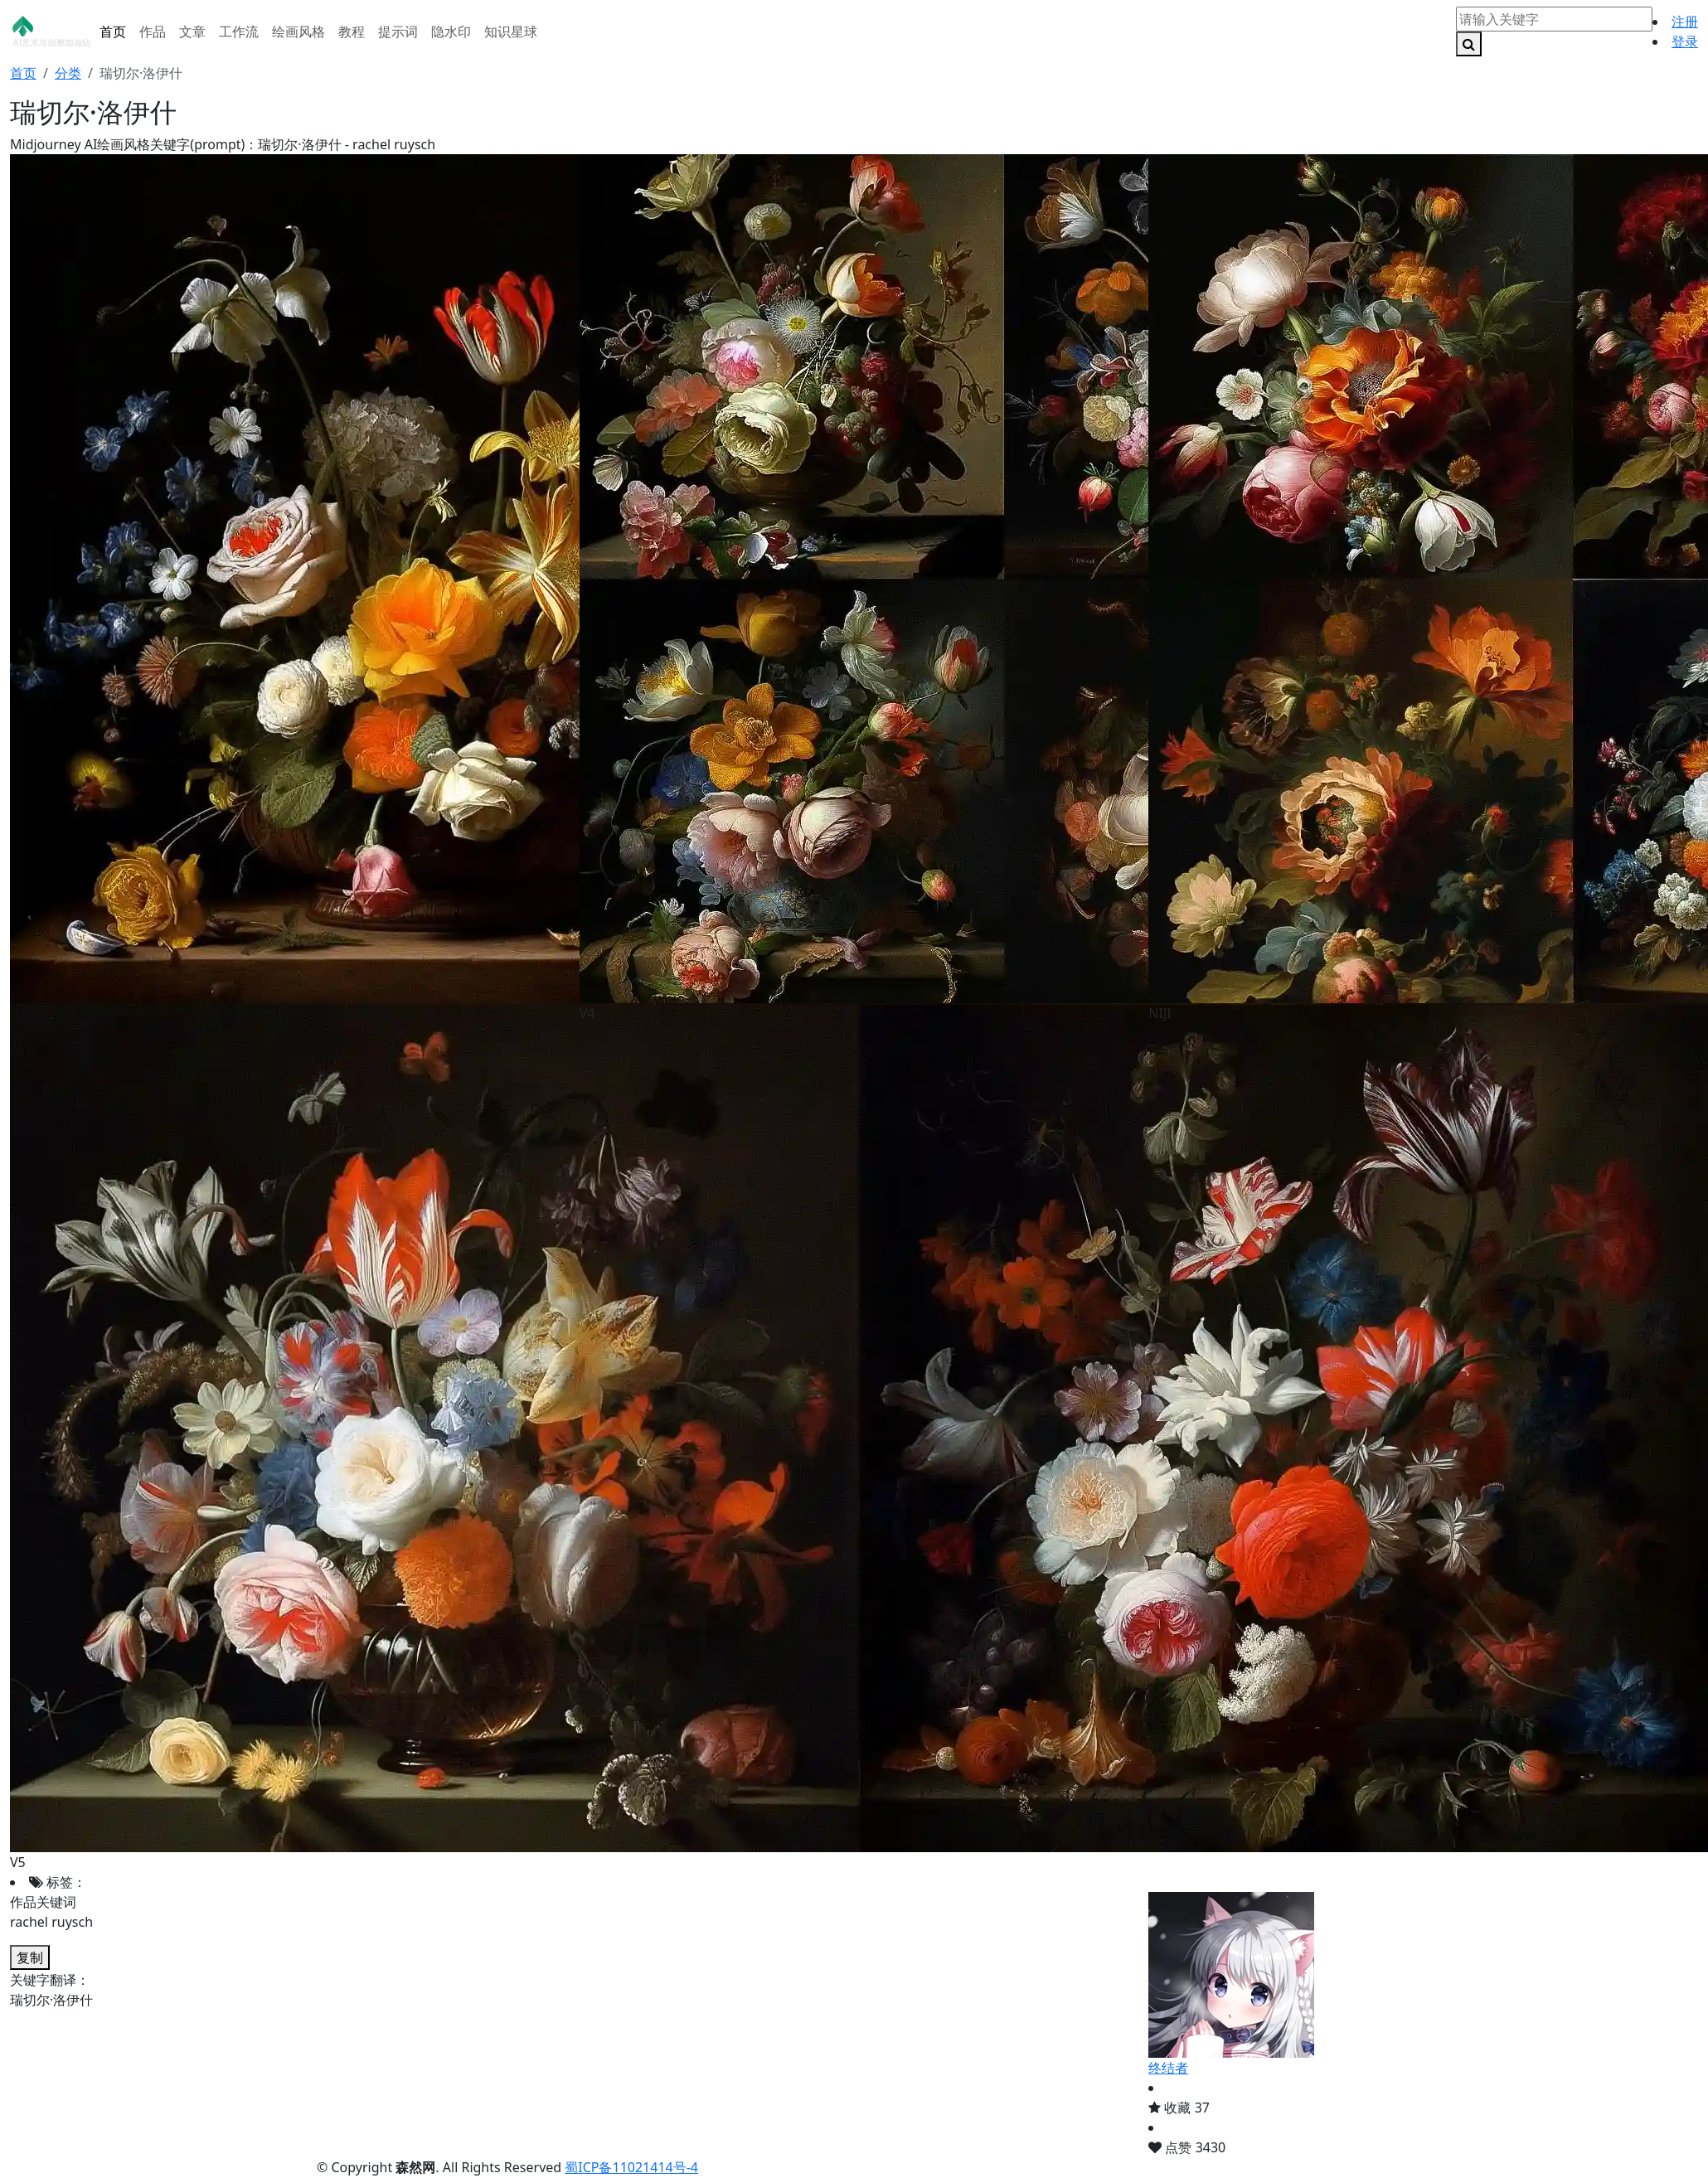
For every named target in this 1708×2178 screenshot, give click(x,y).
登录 (1685, 41)
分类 (68, 73)
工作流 (239, 31)
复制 (30, 1957)
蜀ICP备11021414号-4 (631, 2167)
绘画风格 (298, 31)
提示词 (398, 31)
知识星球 (510, 31)
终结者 (1168, 2068)
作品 (152, 31)
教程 (351, 31)
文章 (192, 31)
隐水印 (451, 31)
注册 (1685, 21)
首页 (112, 31)
